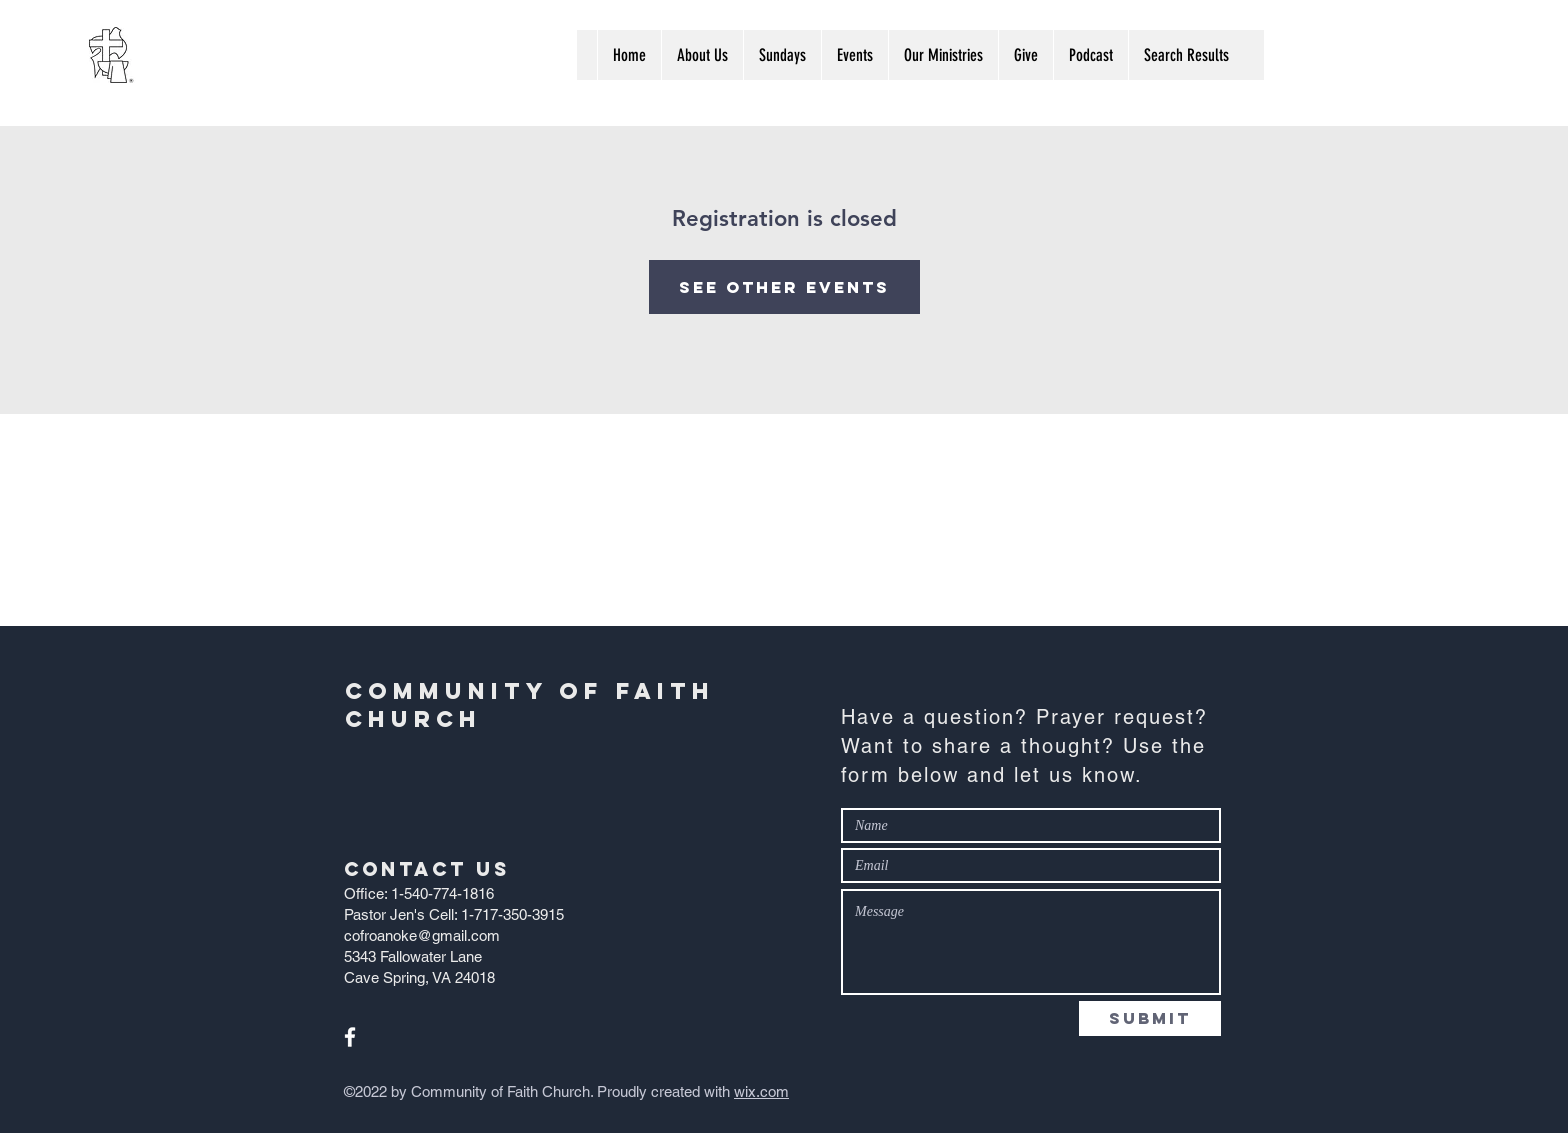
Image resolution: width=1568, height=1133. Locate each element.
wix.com (761, 1091)
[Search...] (1374, 54)
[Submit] (1150, 1018)
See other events (784, 287)
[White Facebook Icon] (350, 1037)
